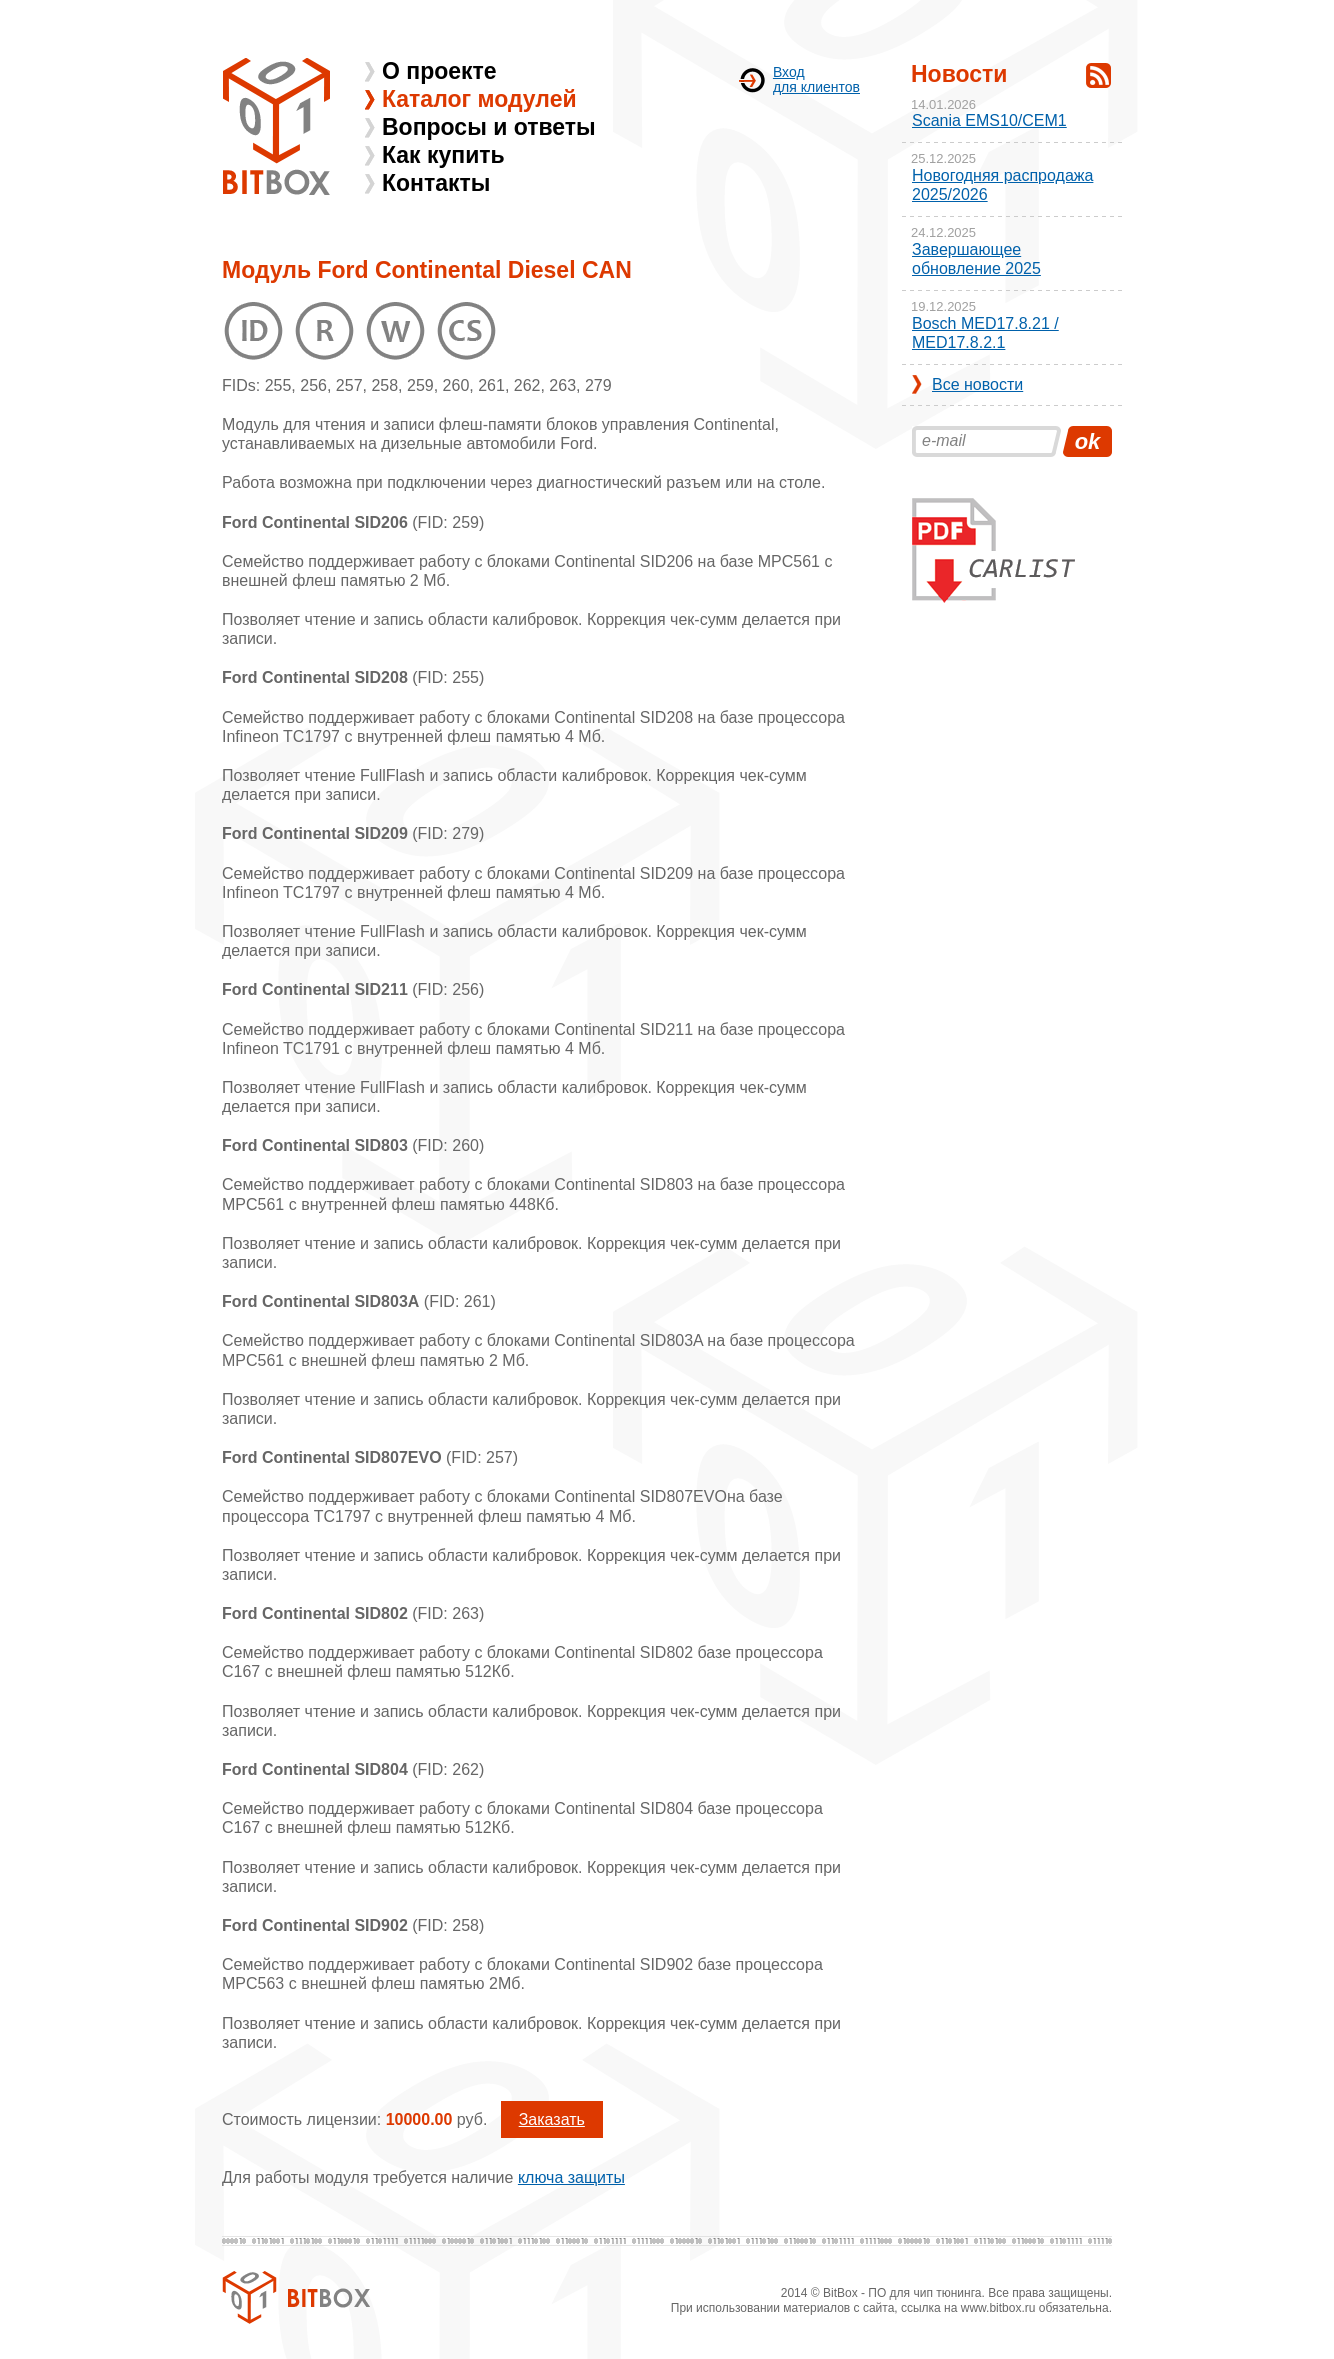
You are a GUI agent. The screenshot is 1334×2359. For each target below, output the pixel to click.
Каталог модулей (479, 99)
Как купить (443, 155)
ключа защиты (571, 2177)
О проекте (439, 71)
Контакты (436, 183)
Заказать (552, 2119)
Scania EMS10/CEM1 (989, 120)
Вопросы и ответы (489, 127)
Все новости (977, 384)
